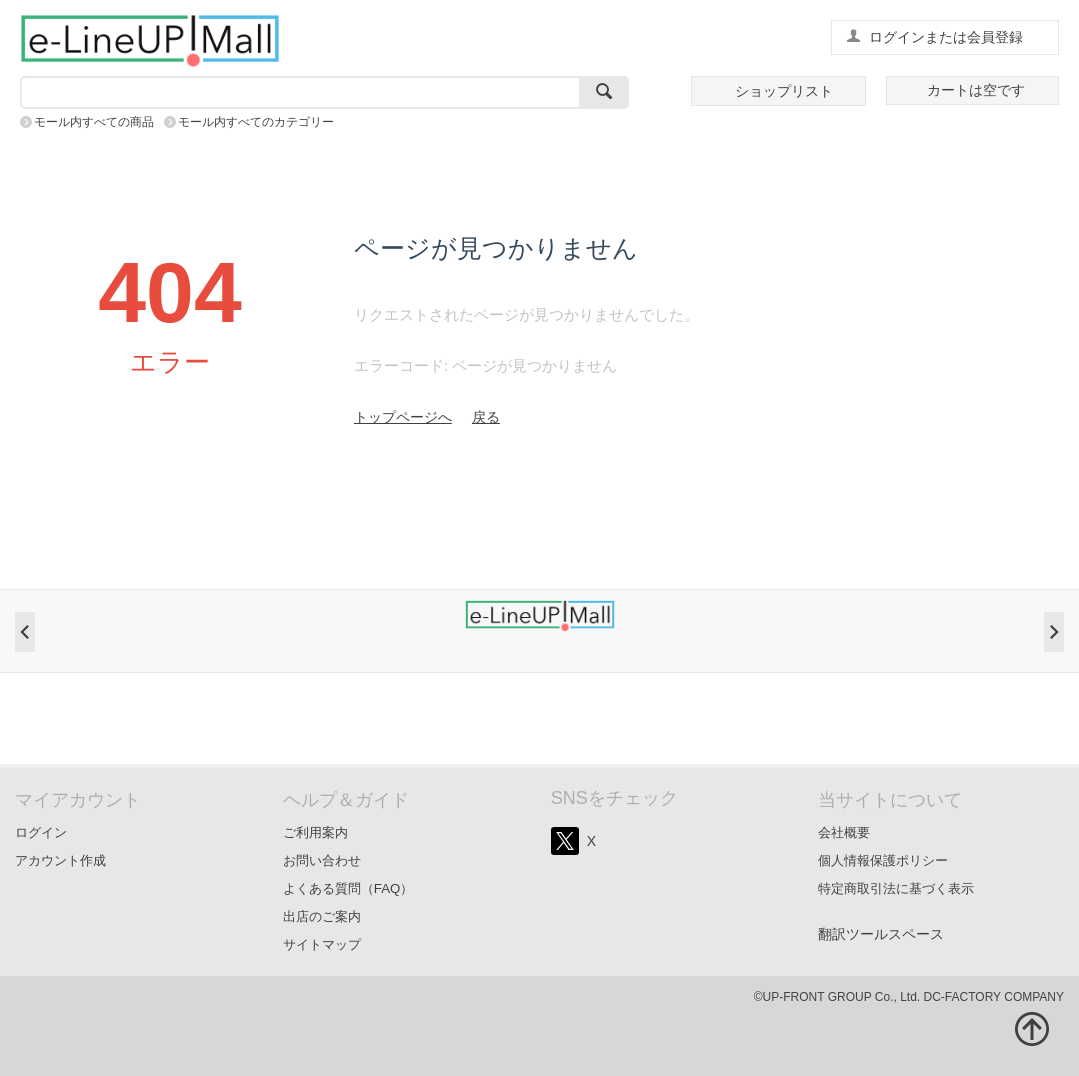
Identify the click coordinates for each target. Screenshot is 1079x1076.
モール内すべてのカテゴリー (256, 122)
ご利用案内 (315, 832)
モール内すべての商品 (94, 122)
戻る (486, 417)
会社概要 (844, 832)
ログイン (41, 832)
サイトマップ (322, 944)
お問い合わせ (322, 860)
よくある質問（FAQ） (348, 888)
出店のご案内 (322, 916)
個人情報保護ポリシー (883, 860)
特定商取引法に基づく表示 (896, 888)
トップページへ (403, 417)
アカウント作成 (60, 860)
